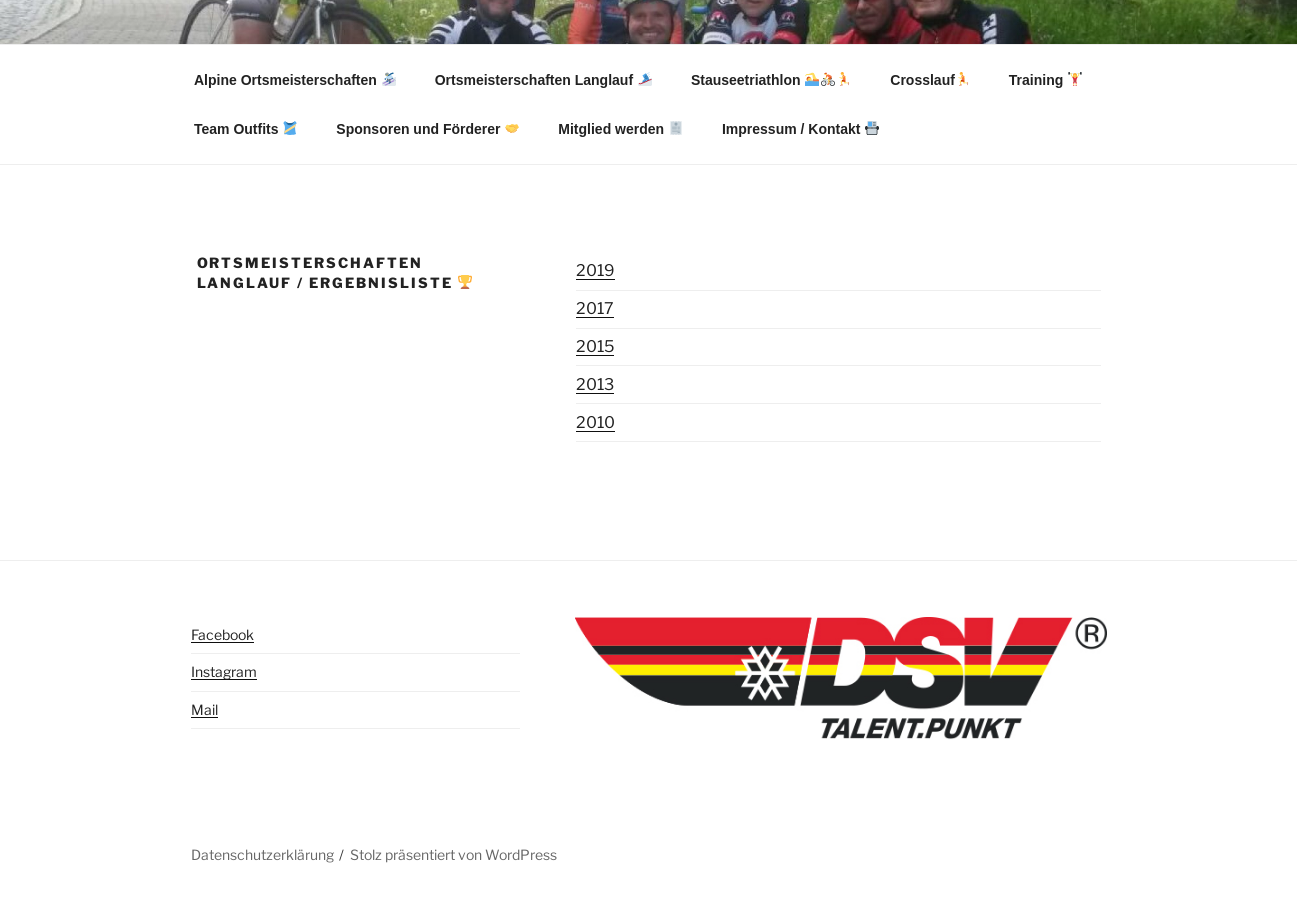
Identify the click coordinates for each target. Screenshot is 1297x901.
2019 (595, 270)
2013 (595, 384)
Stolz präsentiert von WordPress (453, 854)
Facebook (222, 634)
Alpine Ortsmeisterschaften (295, 80)
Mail (204, 709)
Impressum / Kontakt (800, 129)
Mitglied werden (620, 129)
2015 (595, 346)
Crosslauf (930, 80)
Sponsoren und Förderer (427, 129)
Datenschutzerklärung (262, 854)
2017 (595, 308)
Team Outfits (245, 129)
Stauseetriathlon (771, 80)
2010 (595, 422)
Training (1045, 80)
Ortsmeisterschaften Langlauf (543, 80)
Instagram (224, 671)
